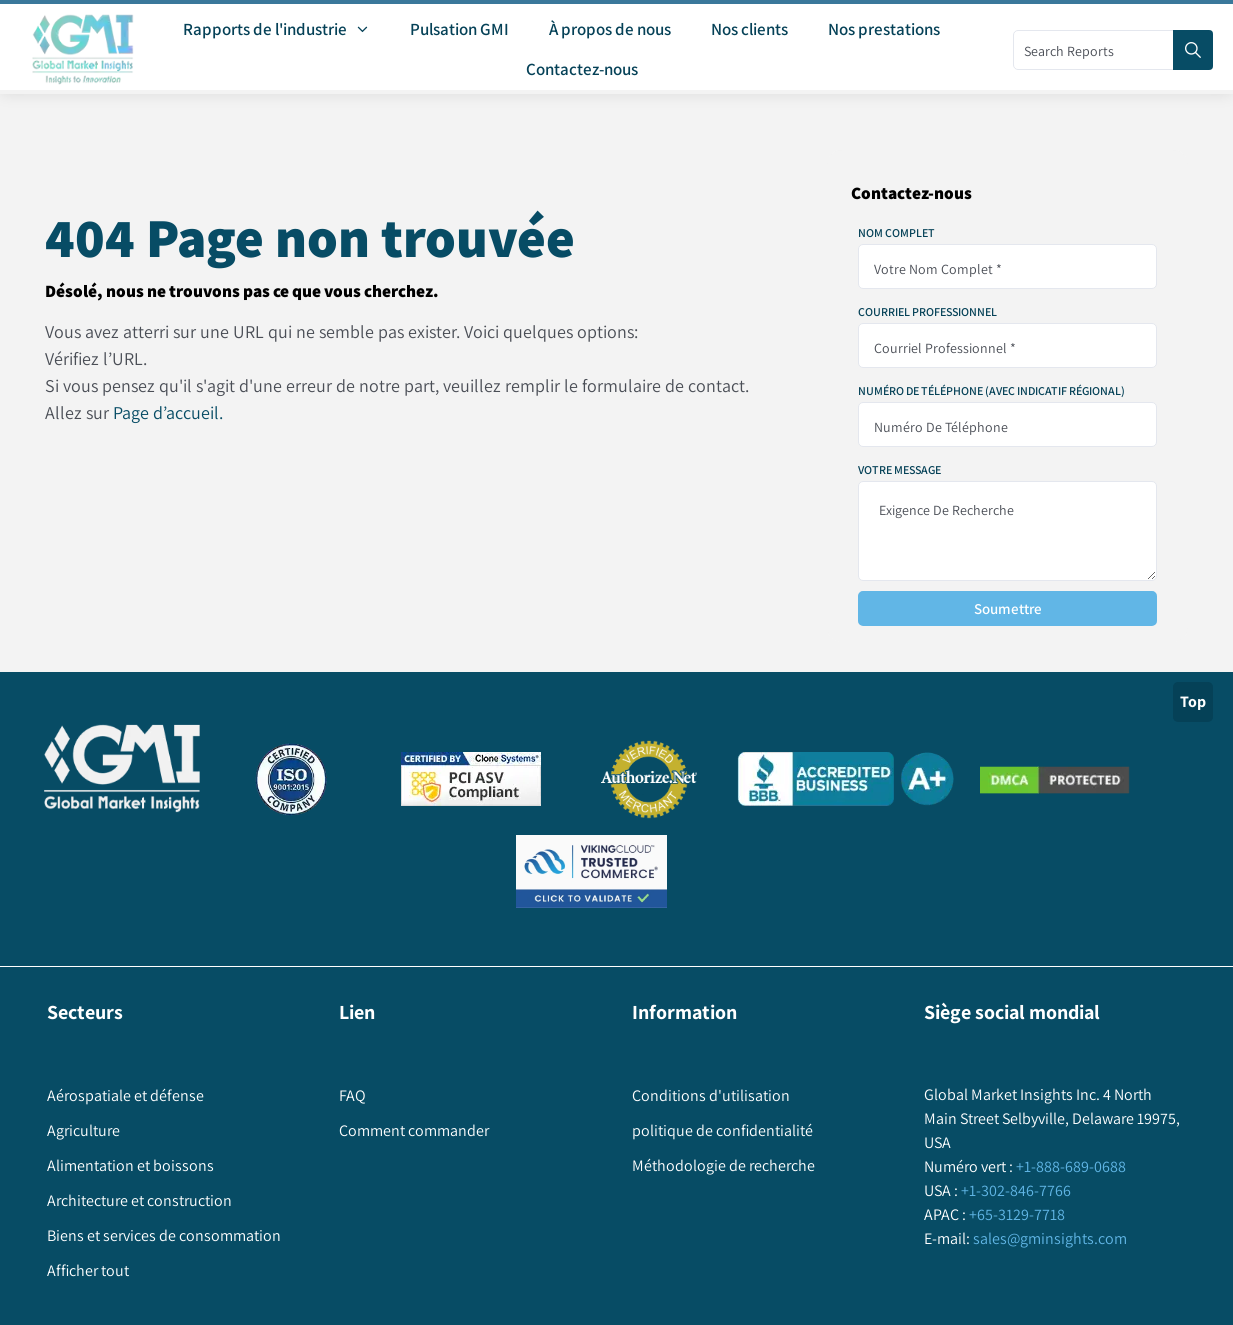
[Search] (1193, 50)
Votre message (899, 470)
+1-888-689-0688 (1069, 1166)
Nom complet (896, 233)
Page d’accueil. (168, 412)
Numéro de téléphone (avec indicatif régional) (991, 391)
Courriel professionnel (927, 312)
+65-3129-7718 (1015, 1214)
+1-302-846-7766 (1014, 1190)
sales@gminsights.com (1048, 1238)
